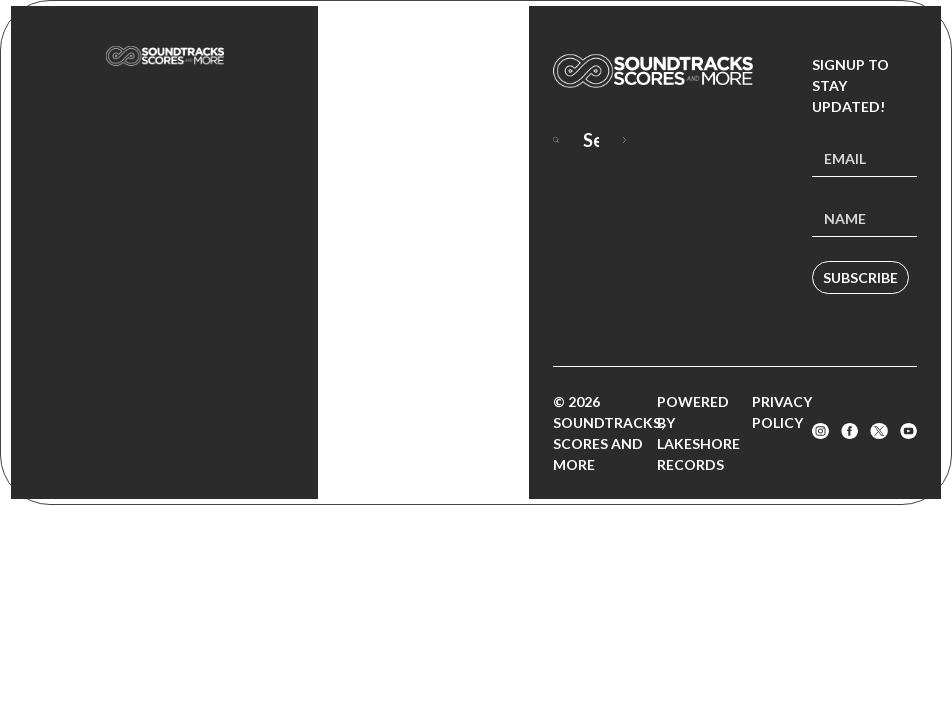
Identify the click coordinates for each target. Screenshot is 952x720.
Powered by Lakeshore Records (698, 433)
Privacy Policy (782, 412)
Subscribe (860, 277)
